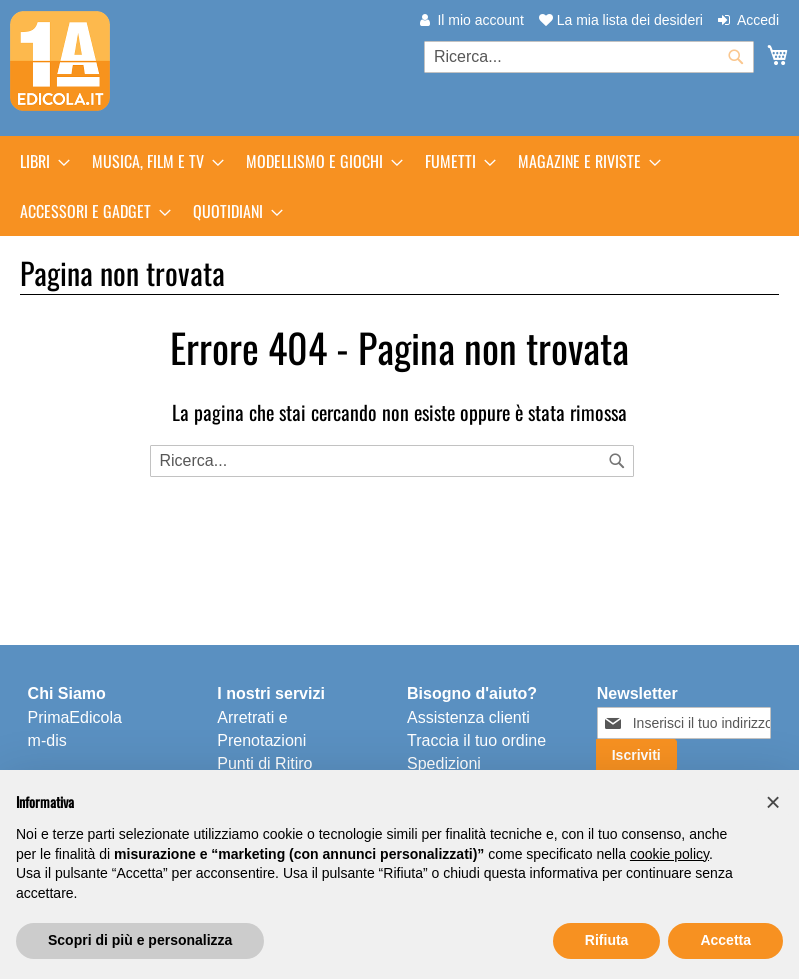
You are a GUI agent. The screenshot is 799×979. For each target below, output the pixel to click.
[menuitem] (39, 161)
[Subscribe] (636, 755)
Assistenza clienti (468, 717)
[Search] (617, 461)
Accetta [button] (725, 940)
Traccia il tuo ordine (476, 740)
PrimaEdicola (75, 717)
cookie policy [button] (669, 854)
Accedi (758, 20)
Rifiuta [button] (607, 940)
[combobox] (589, 57)
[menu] (399, 186)
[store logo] (60, 61)
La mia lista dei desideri (621, 20)
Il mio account (480, 20)
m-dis (47, 740)
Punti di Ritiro (264, 763)
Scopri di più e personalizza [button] (140, 940)
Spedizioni (444, 763)
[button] (773, 802)
